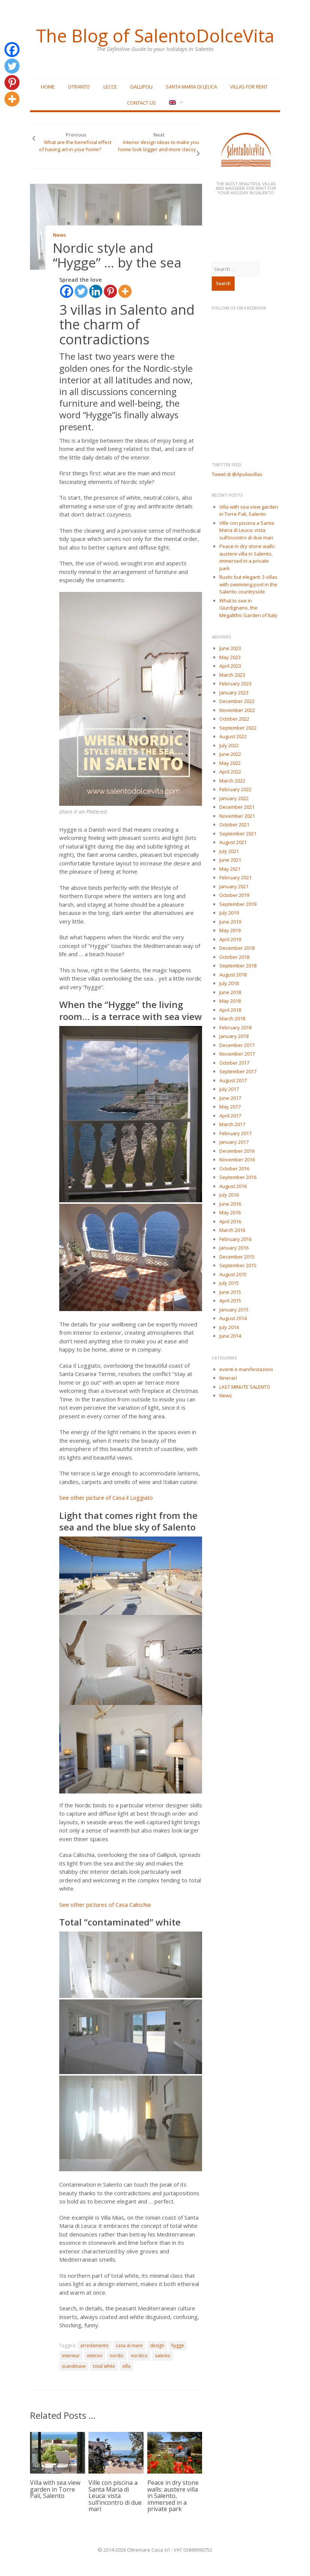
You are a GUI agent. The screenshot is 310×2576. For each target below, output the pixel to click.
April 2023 (230, 665)
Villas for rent (249, 86)
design (157, 2345)
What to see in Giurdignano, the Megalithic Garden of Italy (248, 608)
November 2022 (237, 710)
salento (163, 2355)
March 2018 (232, 1018)
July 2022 (229, 745)
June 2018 (230, 992)
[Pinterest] (110, 291)
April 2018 (230, 1009)
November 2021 (237, 816)
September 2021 (237, 833)
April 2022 (230, 771)
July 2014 (229, 1327)
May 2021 (230, 868)
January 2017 (234, 1142)
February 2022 (235, 789)
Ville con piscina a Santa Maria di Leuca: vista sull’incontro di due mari (115, 2495)
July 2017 (229, 1089)
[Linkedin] (95, 291)
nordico (139, 2355)
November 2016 (237, 1159)
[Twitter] (81, 291)
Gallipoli (141, 86)
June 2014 (230, 1335)
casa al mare (129, 2345)
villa (126, 2366)
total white (104, 2366)
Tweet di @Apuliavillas (237, 474)
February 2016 (235, 1239)
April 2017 (230, 1115)
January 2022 (234, 798)
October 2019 (234, 895)
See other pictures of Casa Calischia (105, 1904)
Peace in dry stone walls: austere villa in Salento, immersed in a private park (173, 2495)
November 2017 (237, 1053)
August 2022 (233, 736)
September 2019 (237, 904)
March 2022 (232, 780)
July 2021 (229, 851)
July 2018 (229, 983)
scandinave (74, 2366)
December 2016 (237, 1151)
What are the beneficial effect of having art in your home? (75, 146)
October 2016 (234, 1168)
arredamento (94, 2345)
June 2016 (230, 1203)
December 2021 (237, 807)
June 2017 (230, 1098)
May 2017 (230, 1106)
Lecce (110, 86)
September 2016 (237, 1177)
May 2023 (230, 657)
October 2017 (234, 1062)
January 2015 (234, 1309)
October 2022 (234, 718)
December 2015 (237, 1256)
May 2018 (230, 1000)
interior (95, 2355)
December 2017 (237, 1045)
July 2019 (229, 912)
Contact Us (141, 102)
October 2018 (234, 957)
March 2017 (232, 1124)
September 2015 (237, 1265)
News (59, 234)
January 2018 (234, 1036)
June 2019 (230, 921)
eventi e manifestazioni (246, 1369)
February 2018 (235, 1027)
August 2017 (233, 1080)
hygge (177, 2345)
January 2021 (234, 886)
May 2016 (230, 1212)
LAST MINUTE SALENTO (244, 1386)
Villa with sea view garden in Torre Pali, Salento (55, 2489)
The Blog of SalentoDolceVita (155, 36)
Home (48, 86)
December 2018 (237, 948)
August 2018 (233, 974)
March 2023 (232, 674)
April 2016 (230, 1221)
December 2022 (237, 701)
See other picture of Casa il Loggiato (106, 1497)
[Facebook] (66, 291)
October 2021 (234, 824)
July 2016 (229, 1194)
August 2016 (233, 1186)
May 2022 (230, 763)
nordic (117, 2355)
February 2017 (235, 1133)
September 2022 (237, 727)
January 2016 (234, 1247)
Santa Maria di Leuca (191, 86)
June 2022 (230, 754)
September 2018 (237, 965)
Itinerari (228, 1377)
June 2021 (230, 859)
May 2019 (230, 930)
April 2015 (230, 1300)
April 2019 (230, 939)
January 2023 (234, 692)
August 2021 (233, 842)
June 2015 (230, 1292)
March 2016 (232, 1230)
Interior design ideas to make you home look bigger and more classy (158, 146)
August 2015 (233, 1274)
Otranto (79, 86)
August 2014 (233, 1318)
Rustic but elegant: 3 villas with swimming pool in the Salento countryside (248, 584)
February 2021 (235, 877)
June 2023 (230, 648)
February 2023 (235, 683)
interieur (71, 2355)
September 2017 (237, 1071)
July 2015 (229, 1283)
